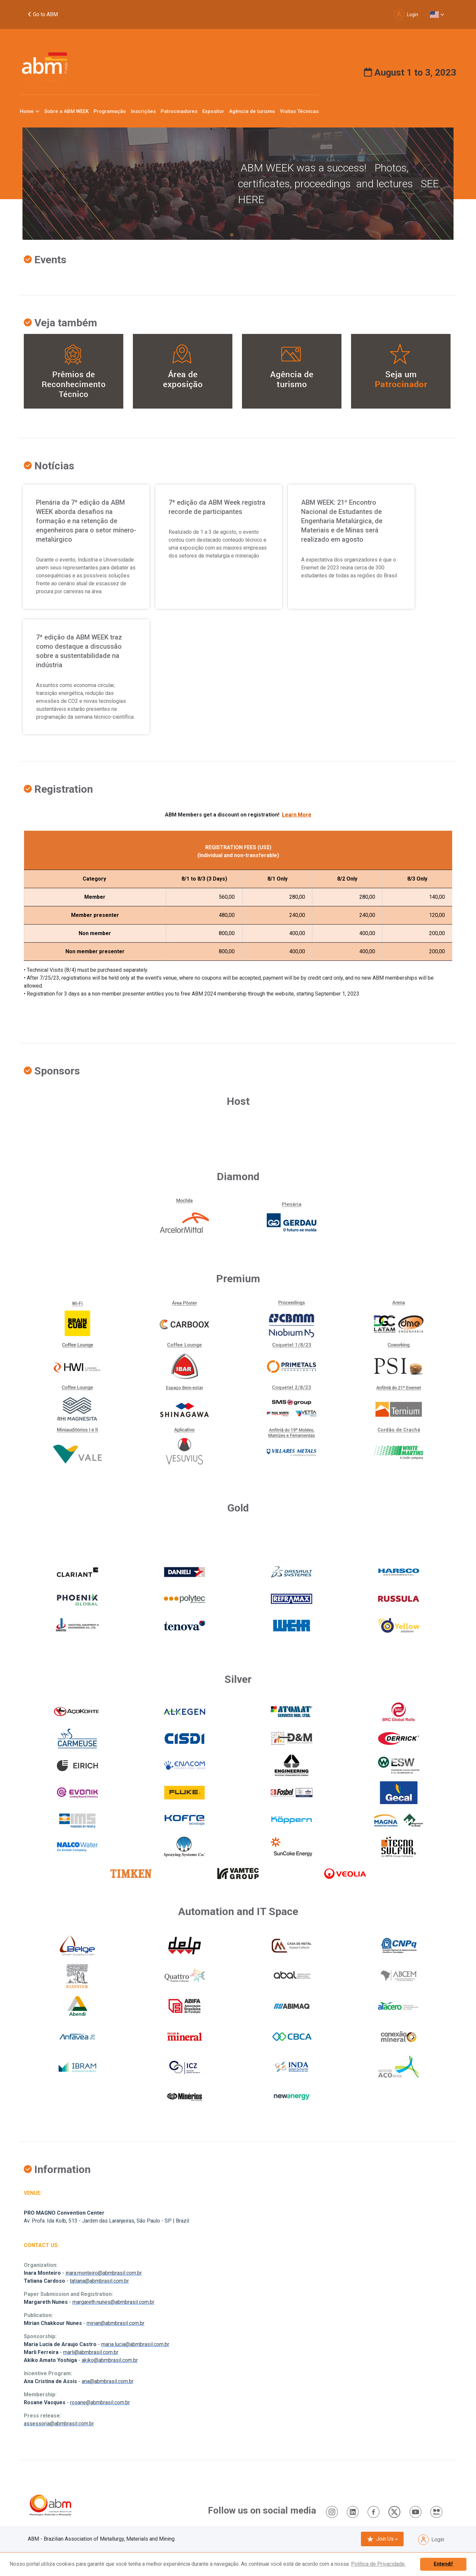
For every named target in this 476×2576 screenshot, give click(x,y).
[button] (437, 14)
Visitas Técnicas (299, 111)
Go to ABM (43, 14)
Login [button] (406, 14)
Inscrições (143, 111)
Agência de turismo (252, 111)
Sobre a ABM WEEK (66, 111)
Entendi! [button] (443, 2564)
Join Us (380, 2539)
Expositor (213, 111)
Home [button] (27, 111)
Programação (110, 111)
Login (431, 2539)
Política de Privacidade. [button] (378, 2564)
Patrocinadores (179, 111)
